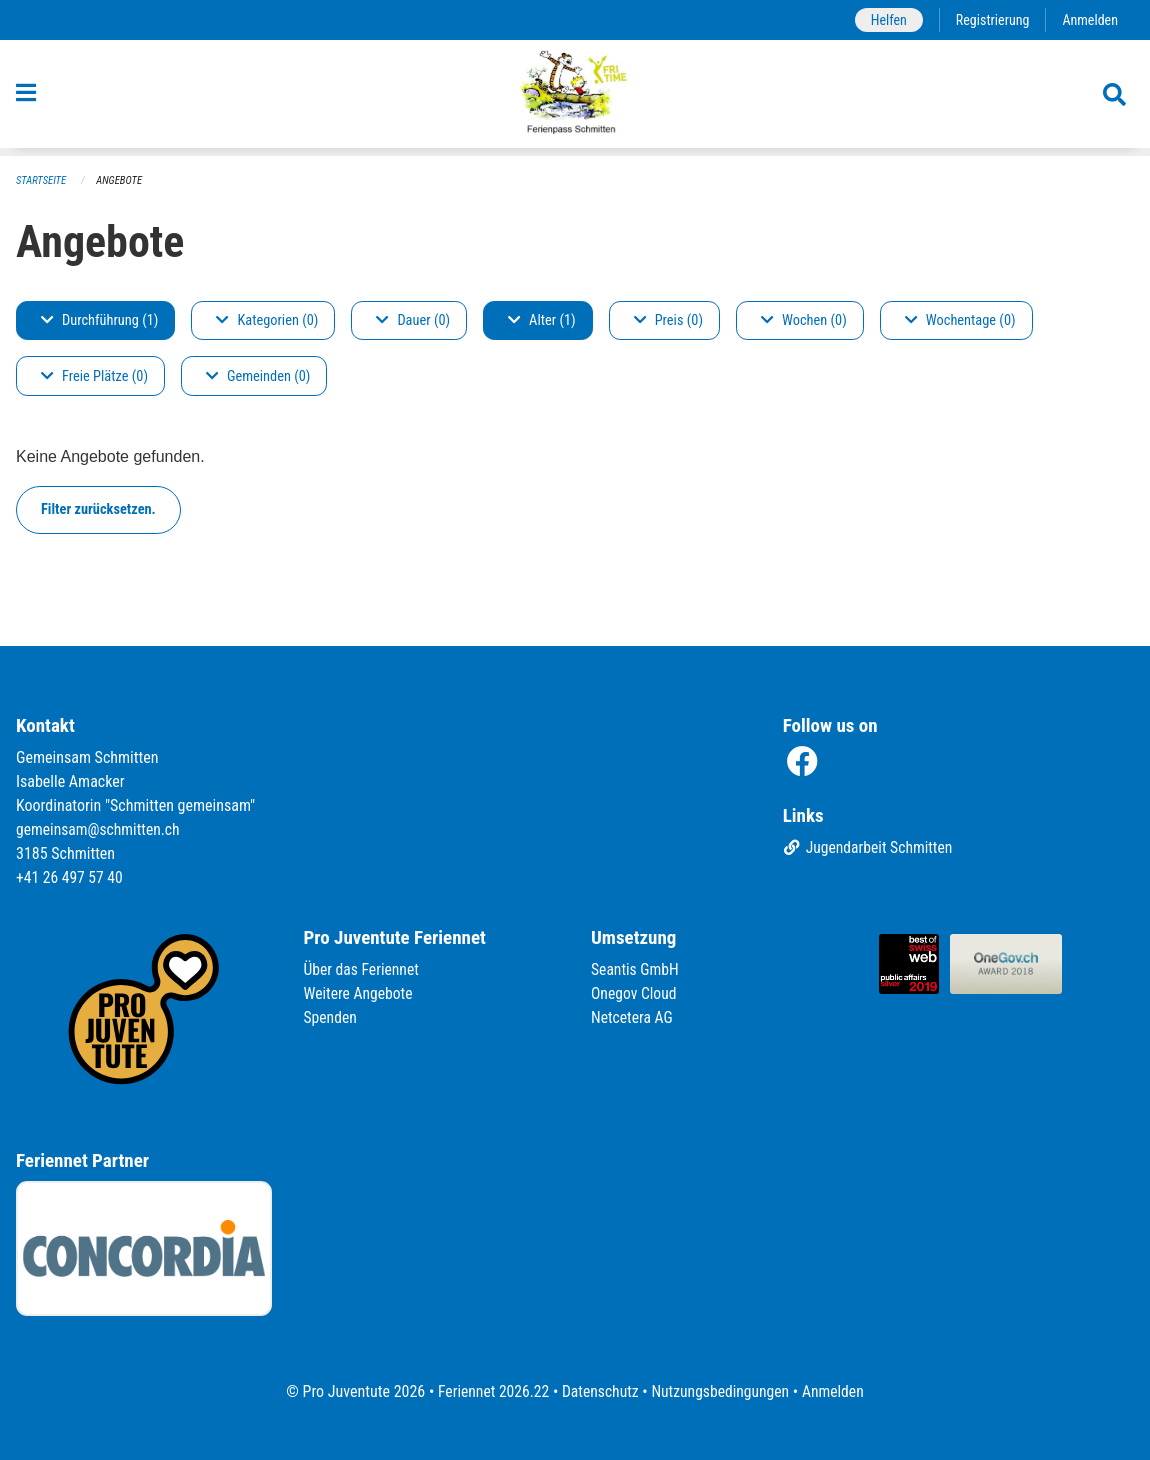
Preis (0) (668, 320)
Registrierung (990, 19)
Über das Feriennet (363, 970)
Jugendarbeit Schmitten (870, 849)
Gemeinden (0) (258, 376)
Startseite (42, 180)
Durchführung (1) (99, 320)
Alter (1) (542, 320)
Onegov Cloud (635, 994)
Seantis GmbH (636, 970)
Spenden (331, 1018)
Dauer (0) (413, 320)
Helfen (884, 19)
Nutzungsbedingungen (721, 1391)
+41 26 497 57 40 (71, 878)
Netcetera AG (633, 1018)
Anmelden (1089, 19)
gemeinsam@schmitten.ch (100, 830)
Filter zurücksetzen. (98, 509)
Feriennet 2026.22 (490, 1391)
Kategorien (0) (267, 320)
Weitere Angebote (360, 994)
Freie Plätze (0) (94, 376)
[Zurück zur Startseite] (575, 98)
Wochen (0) (804, 320)
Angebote (121, 180)
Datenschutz (599, 1391)
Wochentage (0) (960, 320)
